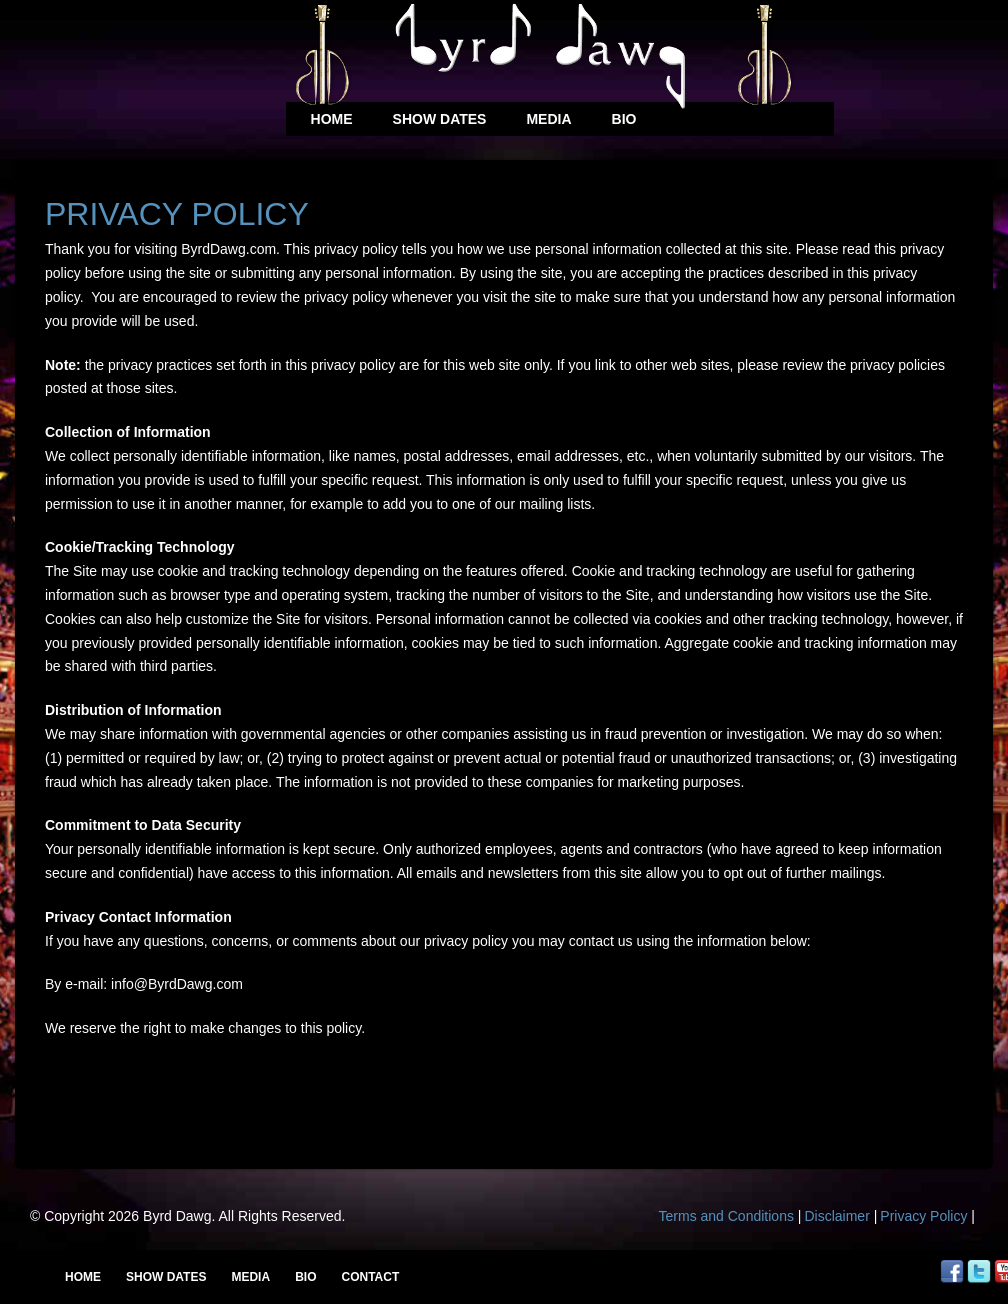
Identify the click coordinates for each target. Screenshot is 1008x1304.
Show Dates (440, 119)
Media (548, 119)
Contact (370, 1277)
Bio (624, 119)
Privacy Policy (923, 1216)
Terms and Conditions (726, 1216)
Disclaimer (836, 1216)
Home (332, 119)
